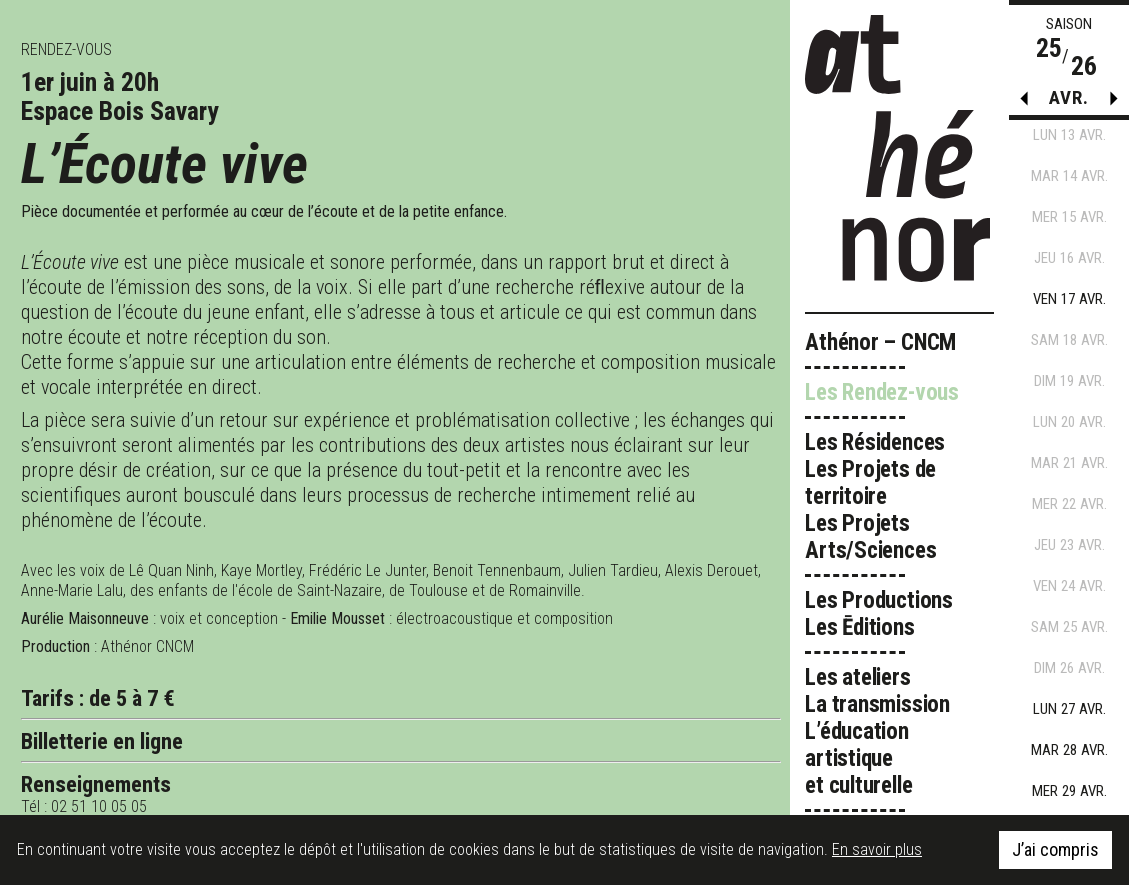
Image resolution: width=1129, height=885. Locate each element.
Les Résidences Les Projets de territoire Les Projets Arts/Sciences (875, 496)
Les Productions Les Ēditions (879, 614)
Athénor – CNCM (880, 342)
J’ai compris (1055, 849)
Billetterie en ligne (102, 741)
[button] (1114, 103)
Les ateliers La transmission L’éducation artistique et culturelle (877, 731)
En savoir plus (877, 849)
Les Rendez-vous (882, 392)
